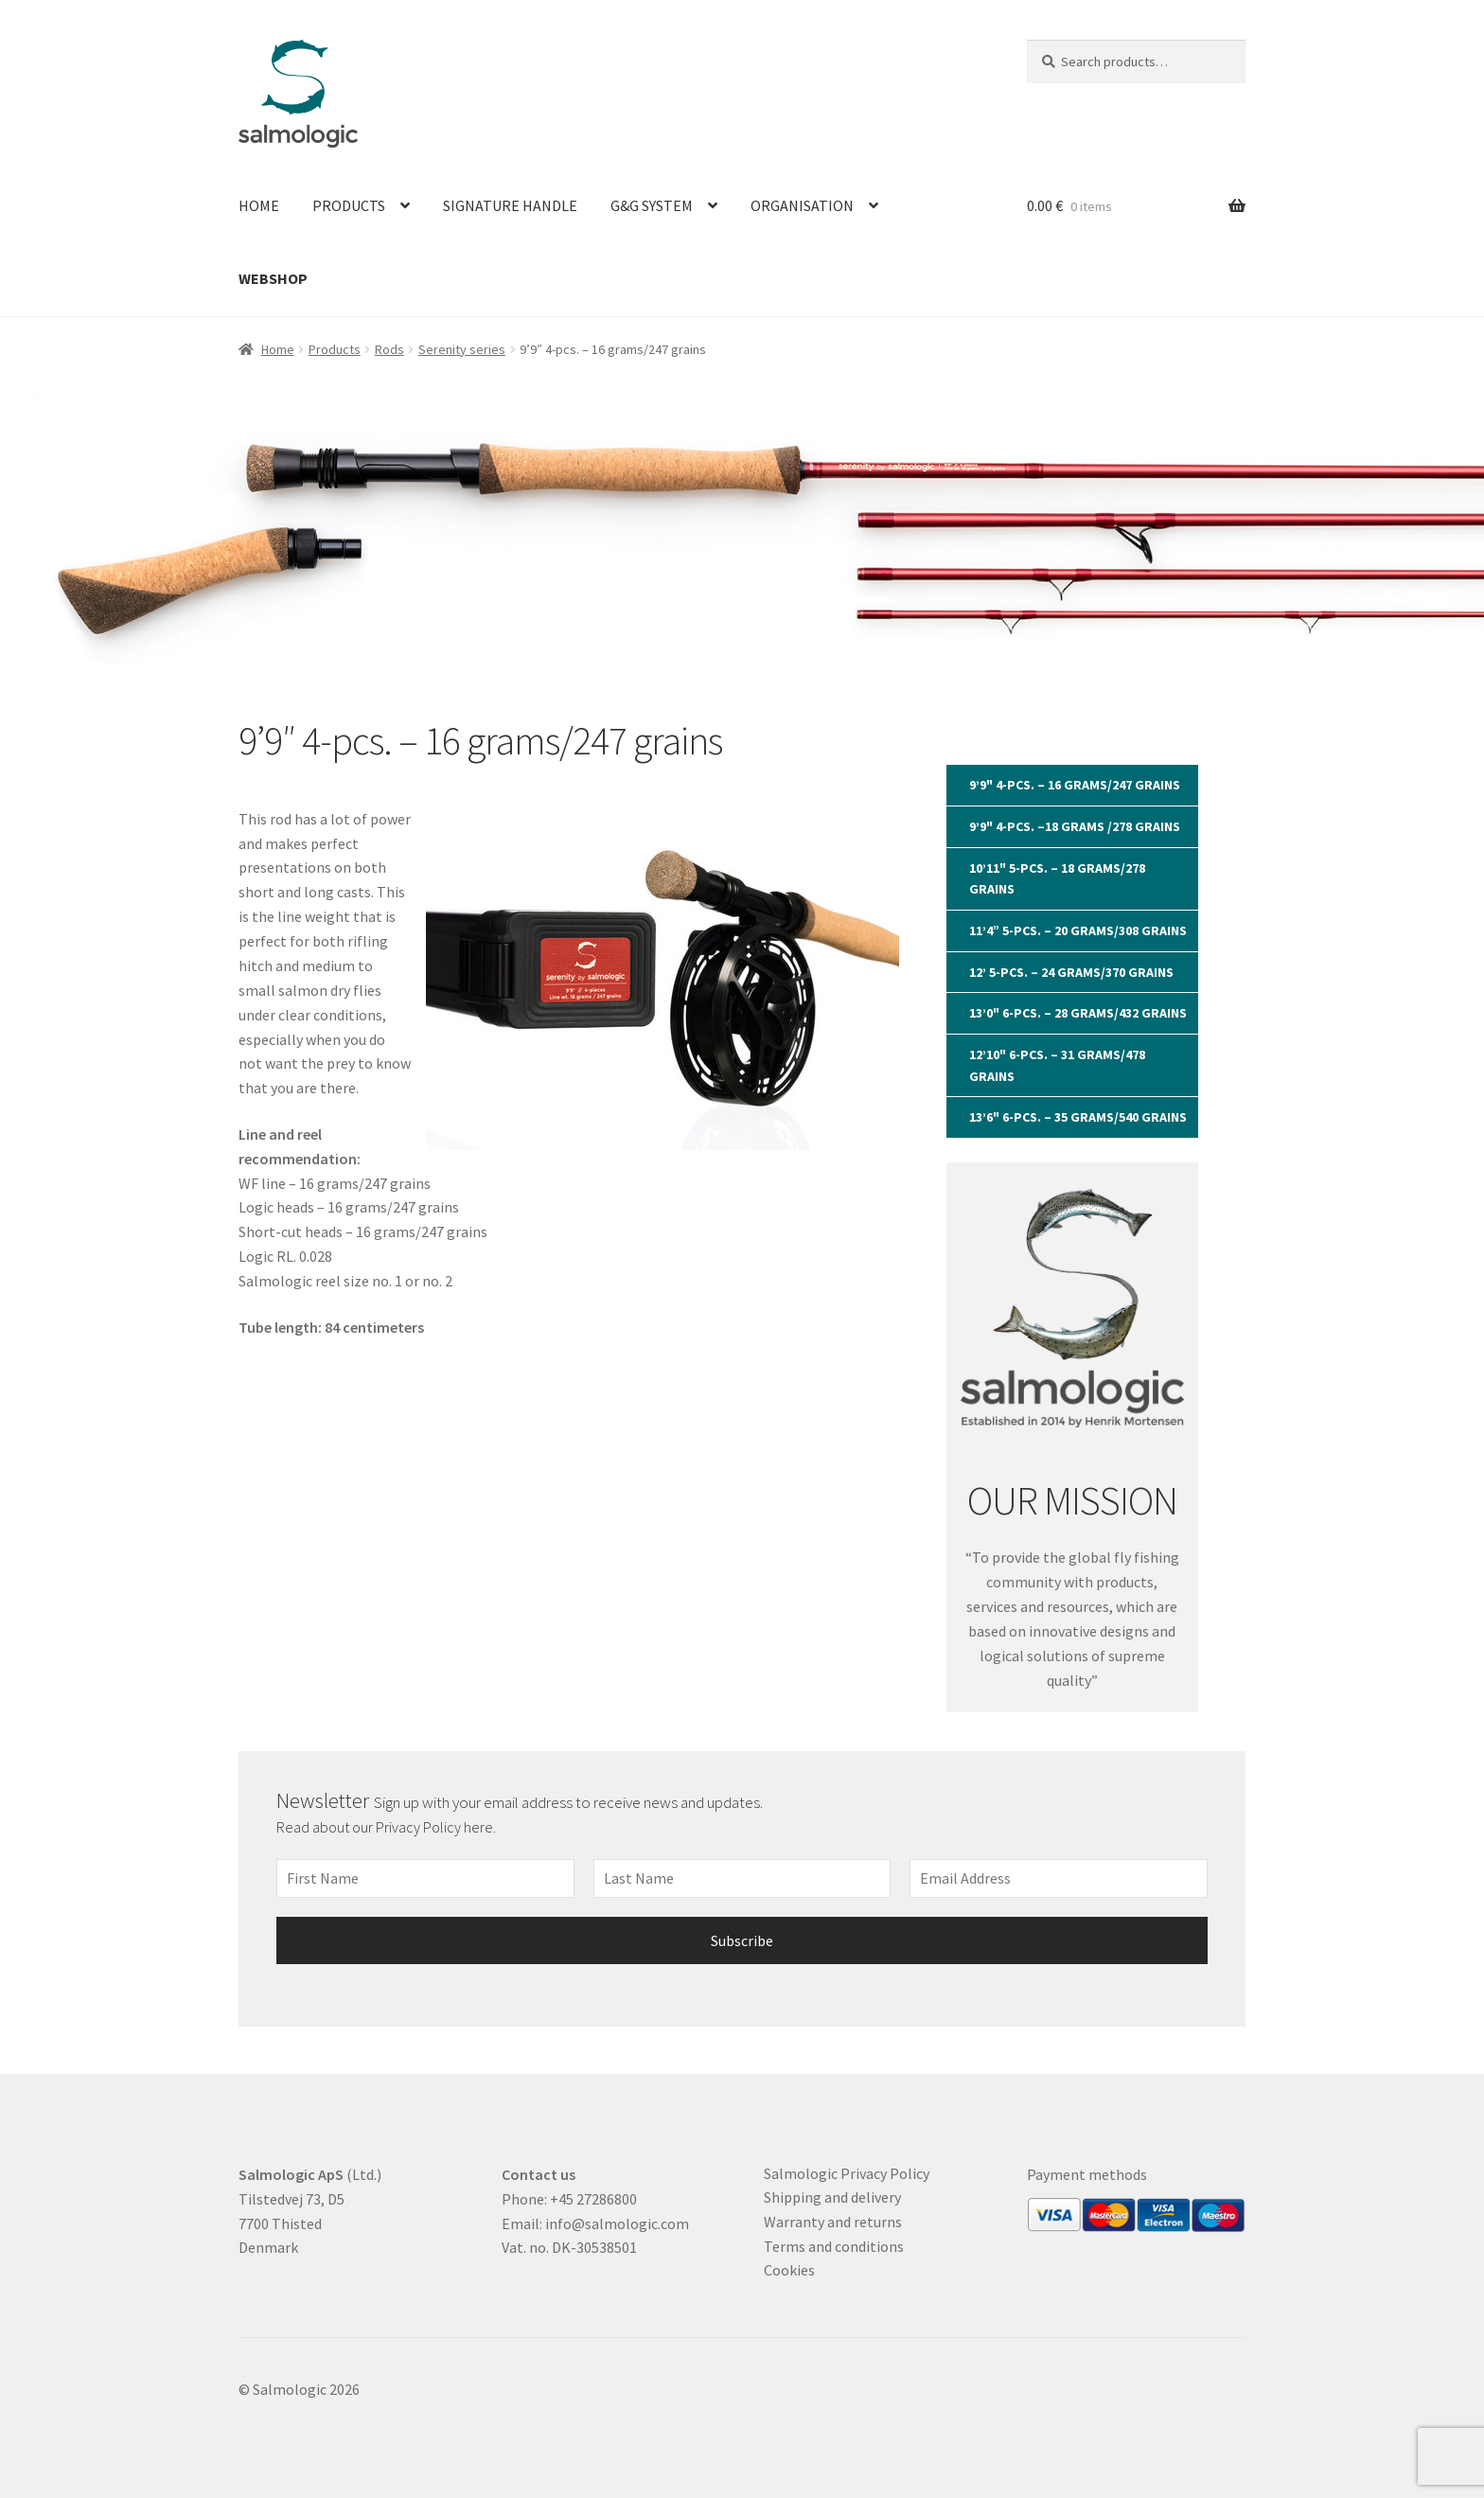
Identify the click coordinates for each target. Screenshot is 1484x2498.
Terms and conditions (834, 2246)
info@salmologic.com (617, 2223)
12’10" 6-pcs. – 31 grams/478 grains (1057, 1065)
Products (348, 205)
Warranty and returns (833, 2221)
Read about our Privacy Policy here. (387, 1826)
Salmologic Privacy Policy (846, 2173)
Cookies (789, 2269)
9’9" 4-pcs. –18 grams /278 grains (1074, 826)
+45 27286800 (593, 2198)
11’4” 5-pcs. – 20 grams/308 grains (1078, 930)
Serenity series (461, 349)
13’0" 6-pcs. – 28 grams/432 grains (1078, 1012)
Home (258, 205)
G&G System (651, 205)
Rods (389, 349)
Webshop (273, 278)
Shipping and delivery (832, 2197)
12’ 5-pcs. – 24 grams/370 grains (1071, 972)
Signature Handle (510, 205)
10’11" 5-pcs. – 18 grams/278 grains (1057, 878)
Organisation (802, 205)
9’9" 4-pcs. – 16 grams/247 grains (1074, 784)
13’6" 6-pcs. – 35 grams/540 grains (1078, 1116)
